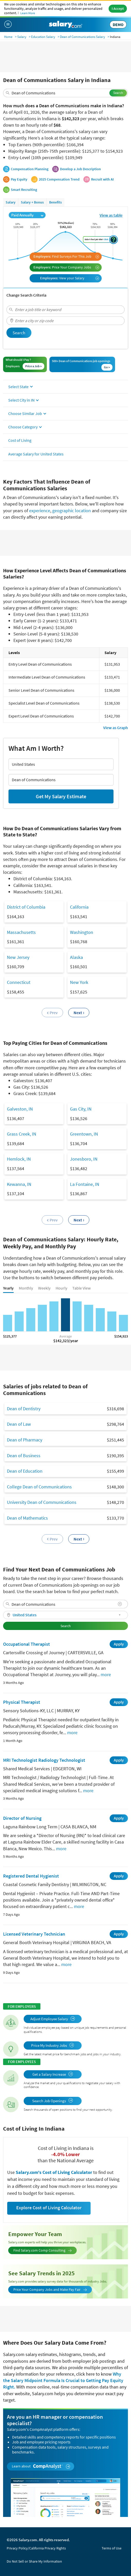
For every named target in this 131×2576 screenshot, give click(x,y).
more (106, 1674)
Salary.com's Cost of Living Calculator (54, 2172)
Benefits (55, 202)
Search (118, 93)
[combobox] (65, 93)
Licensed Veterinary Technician (34, 1934)
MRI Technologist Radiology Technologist (44, 1760)
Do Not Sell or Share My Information (34, 2561)
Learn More (27, 13)
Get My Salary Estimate (61, 796)
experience (39, 510)
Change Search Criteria (26, 295)
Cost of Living (19, 440)
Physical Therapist (21, 1702)
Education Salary (43, 37)
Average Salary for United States (36, 453)
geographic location (71, 510)
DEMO (118, 24)
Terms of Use (111, 2548)
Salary (21, 37)
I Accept (118, 8)
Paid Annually (27, 215)
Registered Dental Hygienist (31, 1876)
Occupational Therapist (26, 1644)
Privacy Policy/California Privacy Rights (36, 2548)
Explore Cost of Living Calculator (49, 2208)
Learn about (41, 2466)
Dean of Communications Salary (82, 37)
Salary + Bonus (32, 202)
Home (8, 37)
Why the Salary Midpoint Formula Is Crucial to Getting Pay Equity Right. (63, 2380)
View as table (111, 215)
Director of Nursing (22, 1818)
